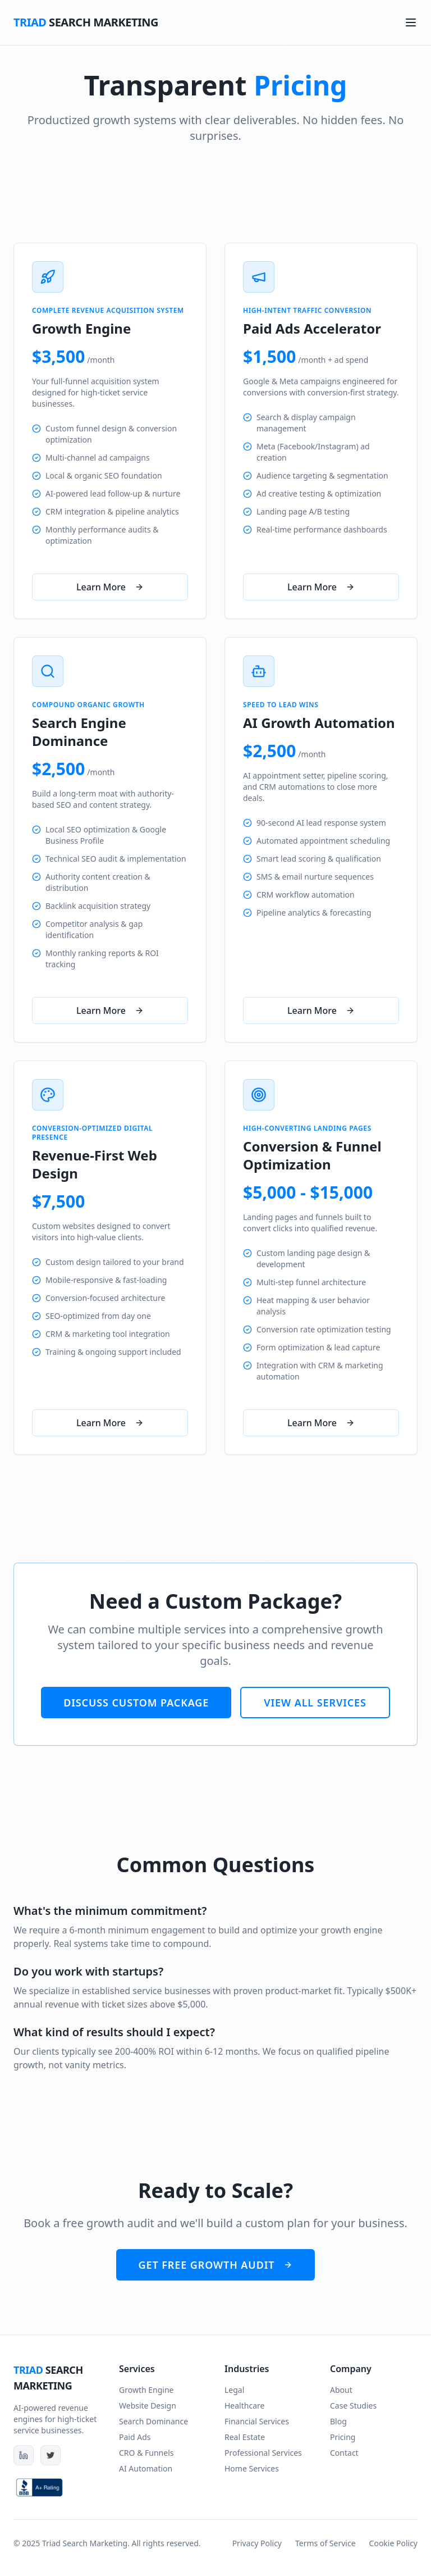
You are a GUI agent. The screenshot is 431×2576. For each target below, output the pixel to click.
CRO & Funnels (146, 2452)
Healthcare (244, 2405)
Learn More (110, 587)
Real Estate (244, 2437)
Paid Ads (134, 2437)
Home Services (251, 2468)
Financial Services (256, 2421)
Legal (234, 2389)
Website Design (147, 2405)
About (341, 2389)
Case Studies (353, 2405)
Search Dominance (153, 2421)
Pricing (342, 2437)
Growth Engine (146, 2389)
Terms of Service (325, 2543)
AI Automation (145, 2468)
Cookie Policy (393, 2543)
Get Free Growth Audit (216, 2265)
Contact (344, 2452)
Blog (338, 2421)
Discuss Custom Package (136, 1702)
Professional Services (263, 2452)
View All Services (315, 1702)
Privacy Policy (257, 2543)
